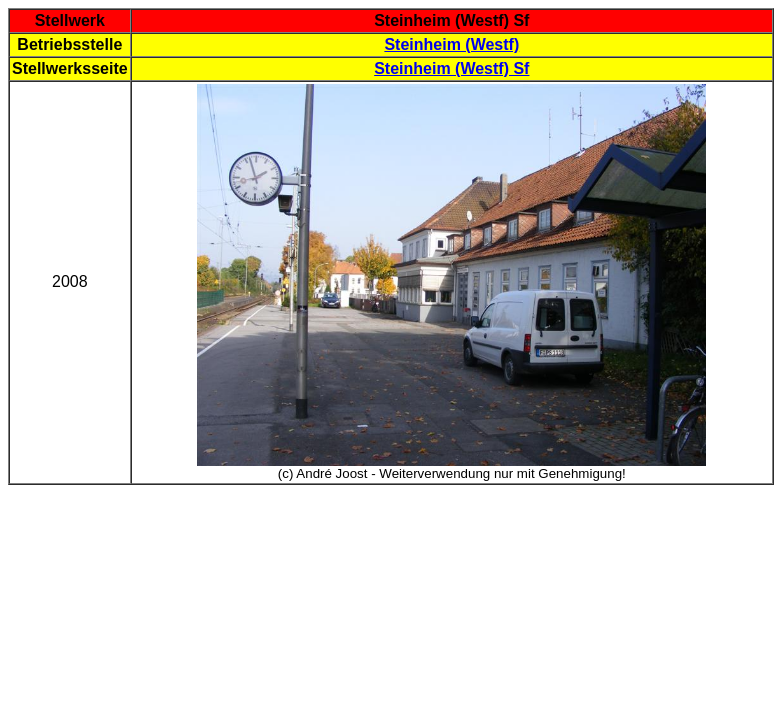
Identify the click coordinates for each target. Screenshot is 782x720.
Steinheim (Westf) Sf (451, 68)
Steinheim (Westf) (451, 44)
